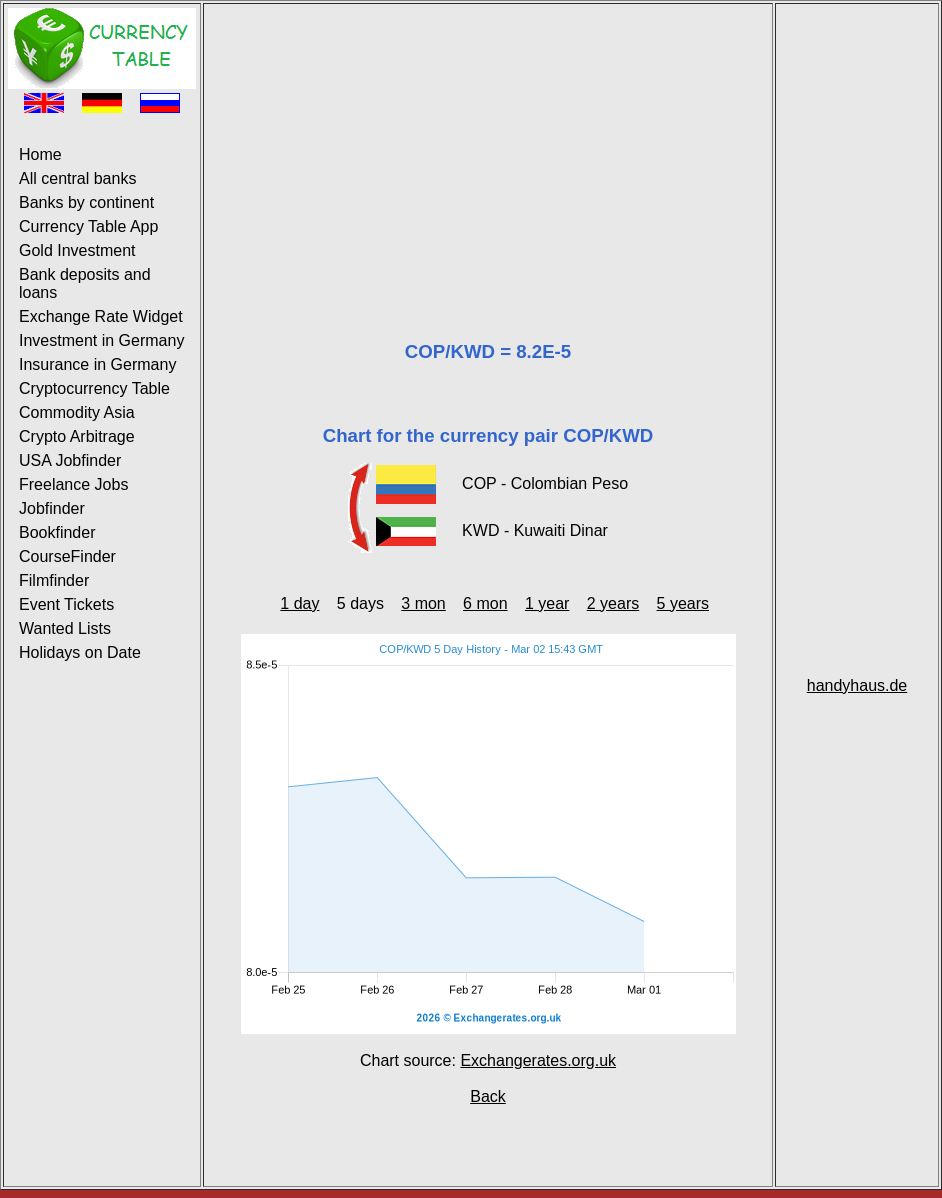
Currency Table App (88, 226)
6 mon (485, 603)
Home (40, 154)
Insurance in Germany (97, 364)
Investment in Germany (101, 340)
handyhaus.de (857, 685)
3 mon (423, 603)
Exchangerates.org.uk (538, 1060)
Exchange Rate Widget (101, 316)
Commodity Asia (77, 412)
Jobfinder (52, 508)
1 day (299, 603)
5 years (683, 603)
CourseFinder (67, 556)
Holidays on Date (80, 652)
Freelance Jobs (73, 484)
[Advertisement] (488, 148)
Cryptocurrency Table (94, 388)
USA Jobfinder (70, 460)
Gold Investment (77, 250)
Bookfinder (57, 532)
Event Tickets (66, 604)
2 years (613, 603)
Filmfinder (54, 580)
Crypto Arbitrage (77, 436)
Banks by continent (86, 202)
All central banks (77, 178)
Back (488, 1096)
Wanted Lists (65, 628)
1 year (547, 603)
